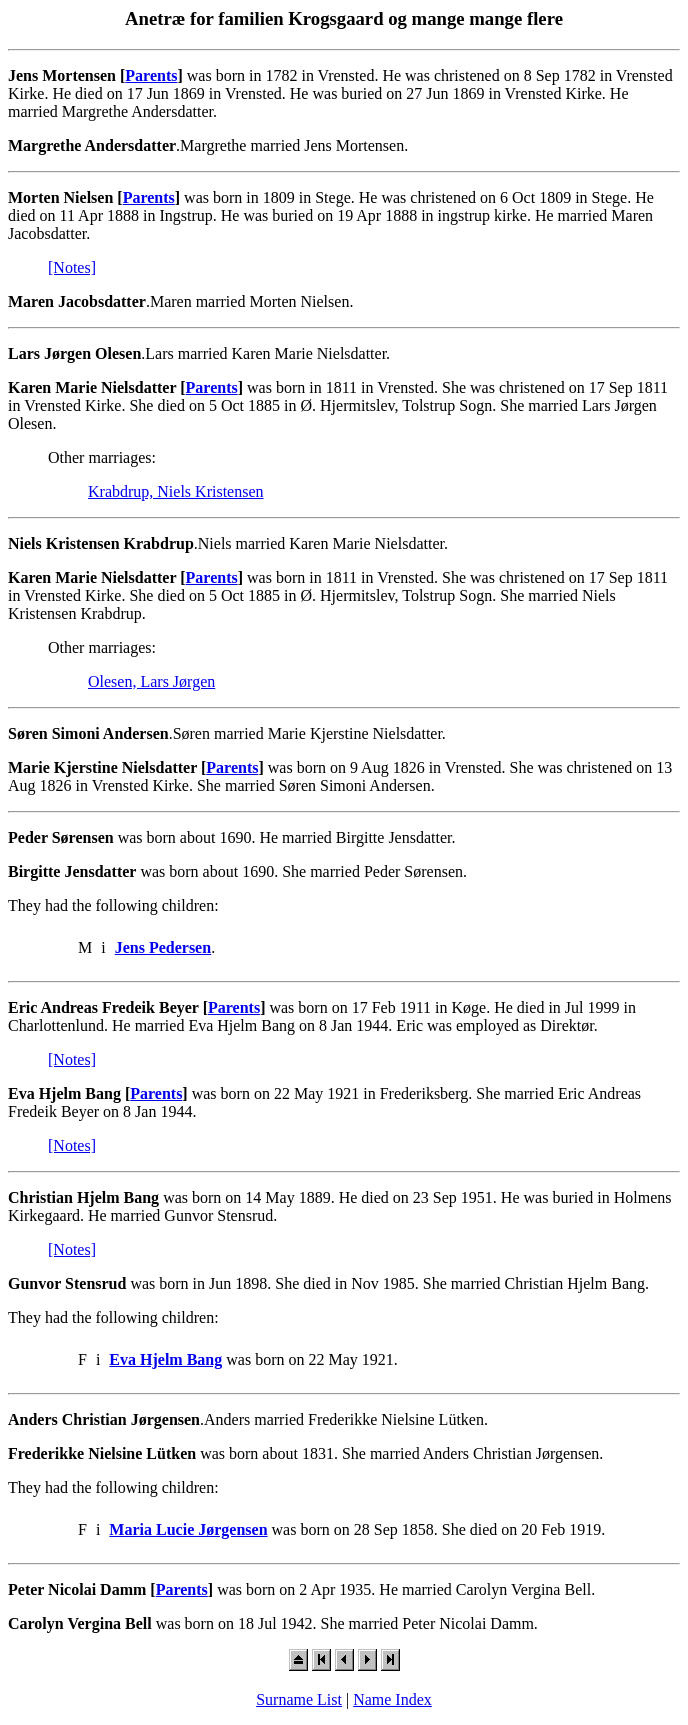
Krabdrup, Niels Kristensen (176, 491)
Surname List (299, 1699)
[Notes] (72, 267)
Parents (151, 75)
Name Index (392, 1699)
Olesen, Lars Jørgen (151, 681)
